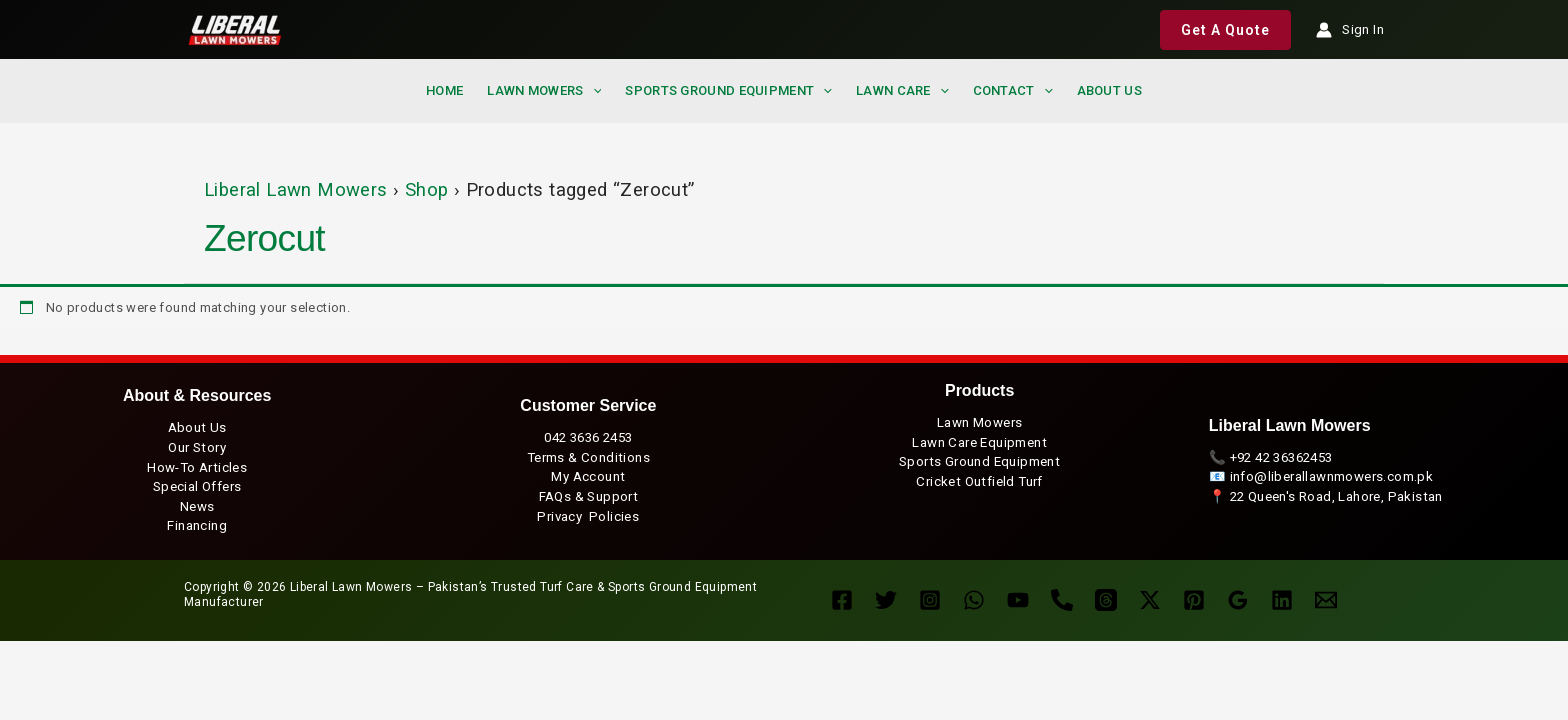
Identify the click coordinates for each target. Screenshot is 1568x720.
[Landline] (1062, 600)
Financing (197, 525)
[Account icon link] (1350, 30)
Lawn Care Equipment (979, 442)
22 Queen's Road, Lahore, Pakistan (1336, 496)
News (197, 506)
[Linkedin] (1282, 600)
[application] (593, 91)
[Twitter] (886, 600)
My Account (588, 476)
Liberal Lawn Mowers (296, 190)
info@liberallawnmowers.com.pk (1332, 476)
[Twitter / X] (1150, 600)
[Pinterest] (1194, 600)
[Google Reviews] (1238, 600)
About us (1109, 90)
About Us (197, 427)
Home (444, 90)
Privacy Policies (588, 516)
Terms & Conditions (588, 457)
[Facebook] (842, 600)
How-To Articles (197, 467)
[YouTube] (1018, 600)
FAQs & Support (589, 496)
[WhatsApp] (974, 600)
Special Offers (197, 486)
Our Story (197, 447)
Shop (427, 190)
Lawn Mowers (544, 90)
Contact (1013, 90)
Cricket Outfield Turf (979, 481)
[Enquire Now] (1326, 600)
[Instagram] (930, 600)
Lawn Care (902, 90)
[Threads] (1106, 600)
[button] (1225, 30)
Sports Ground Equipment (728, 90)
